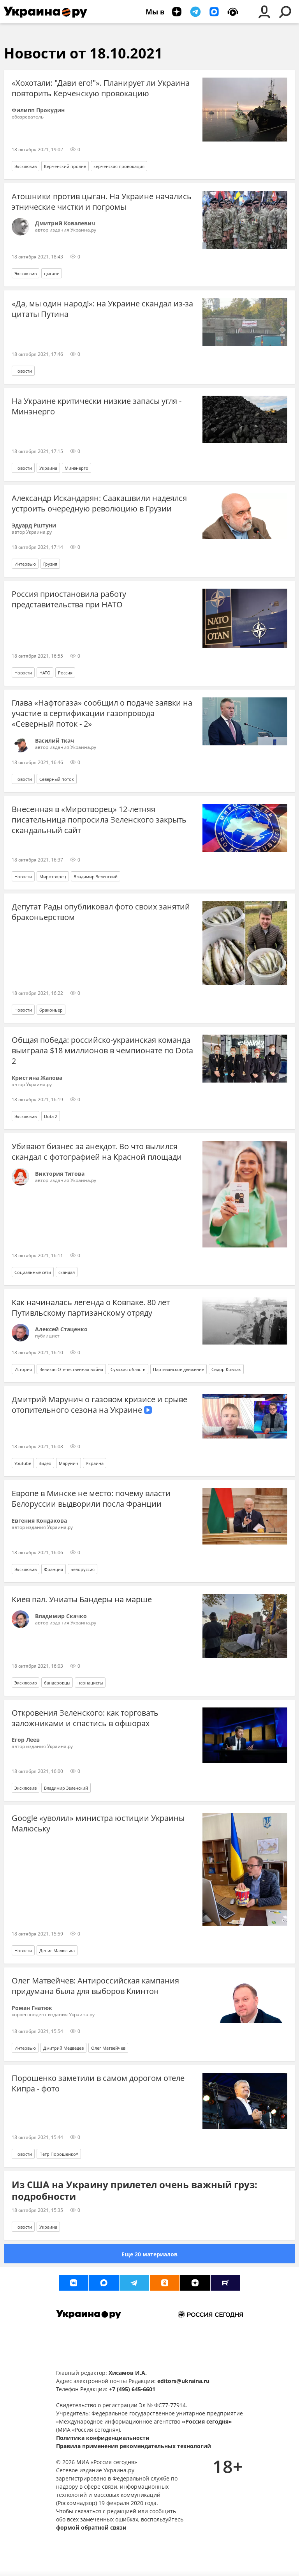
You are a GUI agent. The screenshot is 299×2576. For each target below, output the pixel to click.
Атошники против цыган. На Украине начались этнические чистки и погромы (102, 201)
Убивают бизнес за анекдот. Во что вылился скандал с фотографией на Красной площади (97, 1151)
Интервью (25, 564)
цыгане (51, 273)
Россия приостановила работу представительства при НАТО (69, 599)
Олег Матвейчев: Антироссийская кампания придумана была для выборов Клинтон (95, 1985)
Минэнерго (76, 468)
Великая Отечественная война (71, 1369)
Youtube (22, 1463)
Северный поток (56, 779)
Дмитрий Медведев (63, 2048)
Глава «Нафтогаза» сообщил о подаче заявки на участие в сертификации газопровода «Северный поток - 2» (102, 713)
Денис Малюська (57, 1950)
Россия (65, 673)
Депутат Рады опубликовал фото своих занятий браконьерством (101, 911)
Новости (23, 371)
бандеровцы (57, 1683)
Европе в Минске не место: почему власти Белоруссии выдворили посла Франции (91, 1498)
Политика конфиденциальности (103, 2438)
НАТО (45, 673)
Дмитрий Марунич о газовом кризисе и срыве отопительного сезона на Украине (99, 1404)
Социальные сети (32, 1272)
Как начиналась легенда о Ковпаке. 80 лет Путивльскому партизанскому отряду (91, 1307)
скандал (66, 1272)
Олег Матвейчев (108, 2048)
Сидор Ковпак (226, 1369)
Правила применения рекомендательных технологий (133, 2446)
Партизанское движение (178, 1369)
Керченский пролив (65, 166)
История (23, 1369)
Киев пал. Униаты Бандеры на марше (82, 1599)
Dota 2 (50, 1116)
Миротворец (52, 876)
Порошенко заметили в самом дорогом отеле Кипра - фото (98, 2083)
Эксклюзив (25, 166)
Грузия (50, 564)
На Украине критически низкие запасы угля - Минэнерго (96, 406)
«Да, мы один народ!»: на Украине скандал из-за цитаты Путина (102, 308)
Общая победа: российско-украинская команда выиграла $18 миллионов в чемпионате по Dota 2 (102, 1050)
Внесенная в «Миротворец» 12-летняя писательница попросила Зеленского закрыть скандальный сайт (99, 819)
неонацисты (90, 1683)
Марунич (68, 1463)
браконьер (51, 1010)
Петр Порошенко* (58, 2154)
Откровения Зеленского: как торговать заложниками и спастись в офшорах (85, 1718)
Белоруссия (82, 1569)
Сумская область (128, 1369)
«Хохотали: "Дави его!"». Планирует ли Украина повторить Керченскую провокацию (101, 88)
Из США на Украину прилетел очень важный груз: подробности (134, 2190)
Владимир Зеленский (96, 876)
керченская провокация (118, 166)
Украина (48, 468)
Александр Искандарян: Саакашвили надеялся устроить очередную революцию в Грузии (99, 503)
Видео (45, 1463)
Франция (53, 1569)
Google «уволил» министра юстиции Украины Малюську (98, 1823)
